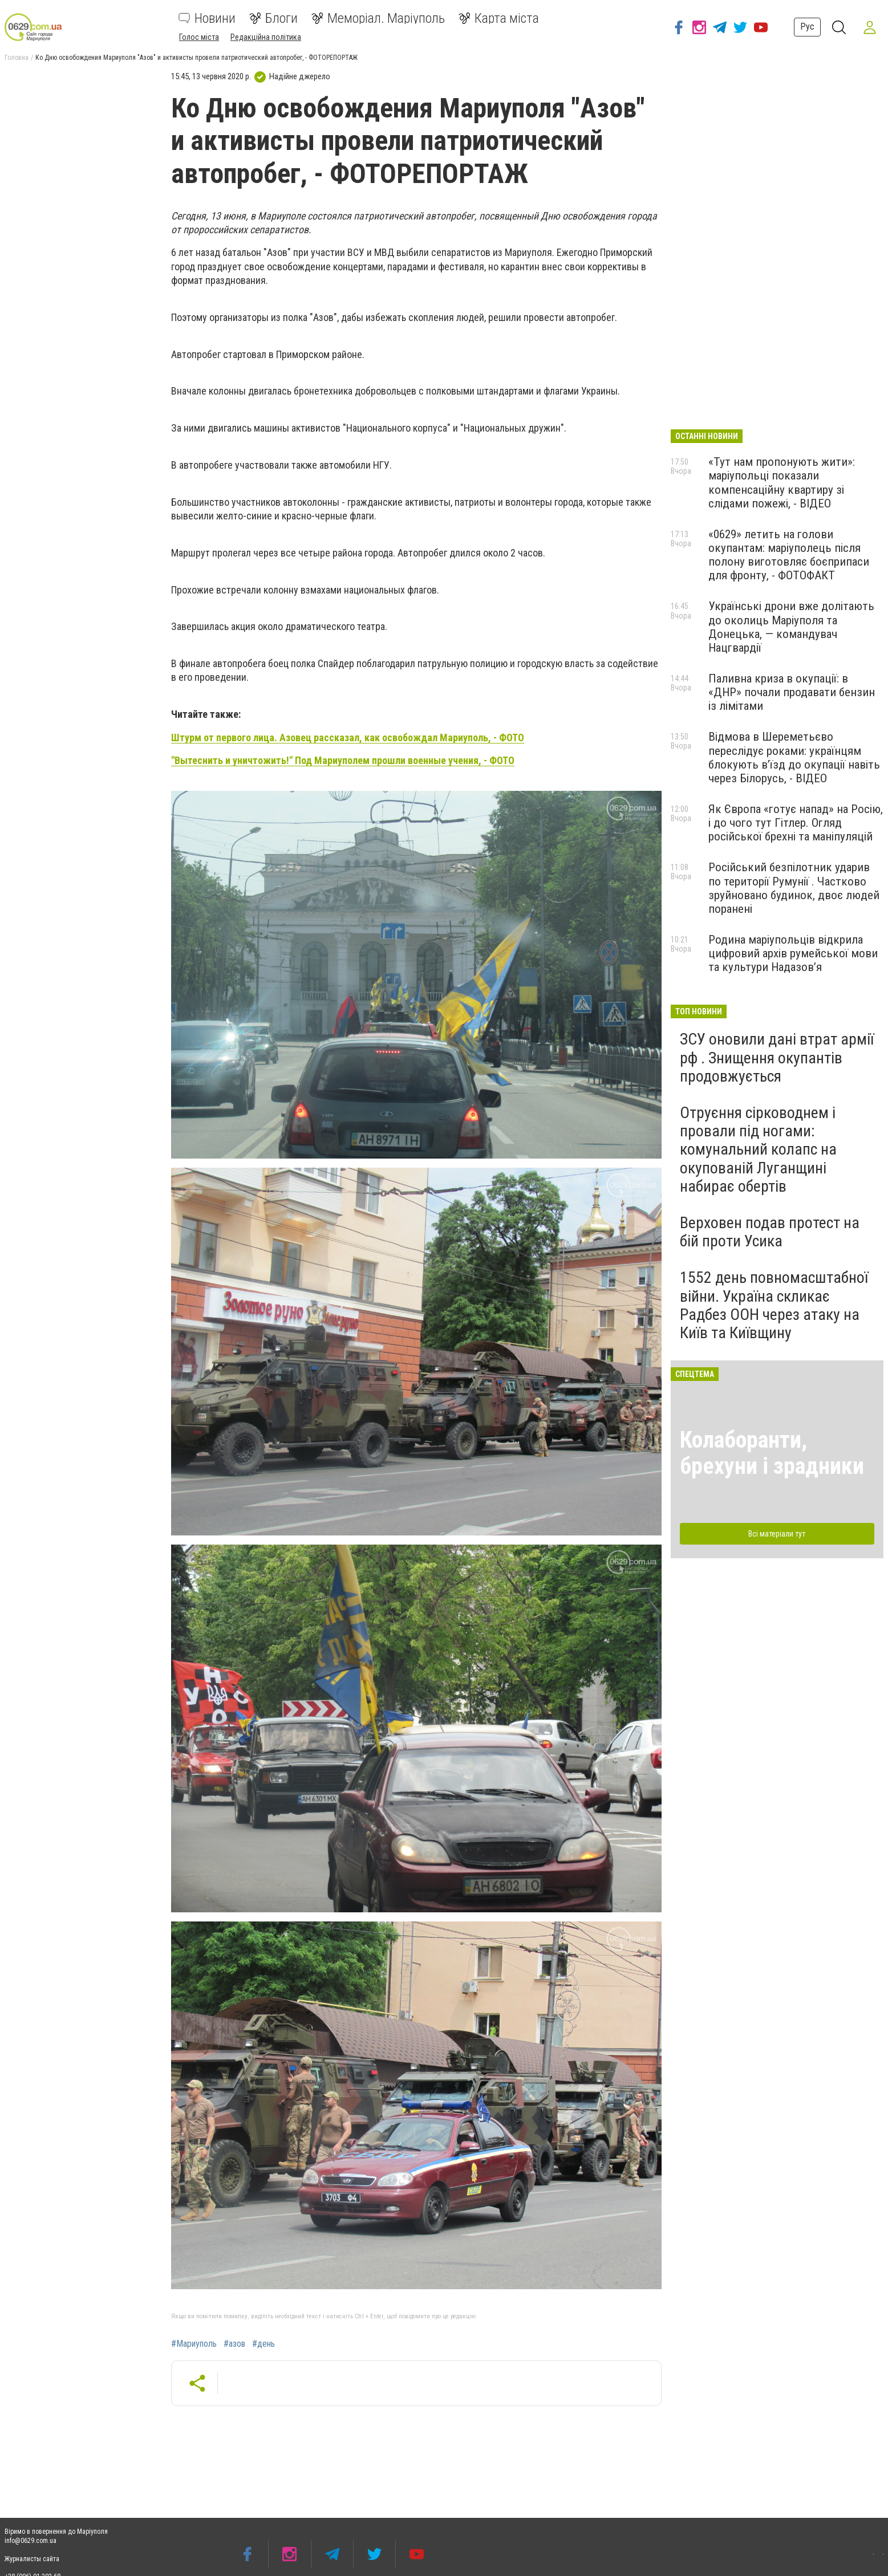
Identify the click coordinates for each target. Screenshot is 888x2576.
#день (263, 2344)
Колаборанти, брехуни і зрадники (772, 1453)
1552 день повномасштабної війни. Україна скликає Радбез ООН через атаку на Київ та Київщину (774, 1305)
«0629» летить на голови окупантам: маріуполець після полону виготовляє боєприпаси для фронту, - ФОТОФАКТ (788, 554)
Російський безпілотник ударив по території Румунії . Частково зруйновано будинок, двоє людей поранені (793, 887)
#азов (234, 2344)
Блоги (273, 18)
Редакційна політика (265, 37)
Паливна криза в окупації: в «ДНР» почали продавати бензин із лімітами (791, 692)
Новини (207, 18)
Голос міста (199, 37)
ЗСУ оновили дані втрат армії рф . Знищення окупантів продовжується (777, 1057)
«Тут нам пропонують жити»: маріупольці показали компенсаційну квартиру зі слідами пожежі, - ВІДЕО (781, 482)
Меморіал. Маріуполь (378, 18)
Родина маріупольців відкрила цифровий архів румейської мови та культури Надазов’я (793, 953)
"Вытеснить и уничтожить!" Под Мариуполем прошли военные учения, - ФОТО (342, 760)
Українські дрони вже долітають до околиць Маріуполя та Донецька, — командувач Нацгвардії (791, 626)
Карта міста (499, 18)
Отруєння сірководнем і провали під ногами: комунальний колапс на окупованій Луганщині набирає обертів (758, 1149)
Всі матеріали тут (776, 1533)
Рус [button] (806, 26)
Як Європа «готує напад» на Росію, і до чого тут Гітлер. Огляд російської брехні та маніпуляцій (795, 822)
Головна (17, 58)
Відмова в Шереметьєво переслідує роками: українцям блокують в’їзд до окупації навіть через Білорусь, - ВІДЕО (794, 757)
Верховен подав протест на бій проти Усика (769, 1231)
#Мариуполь (194, 2344)
